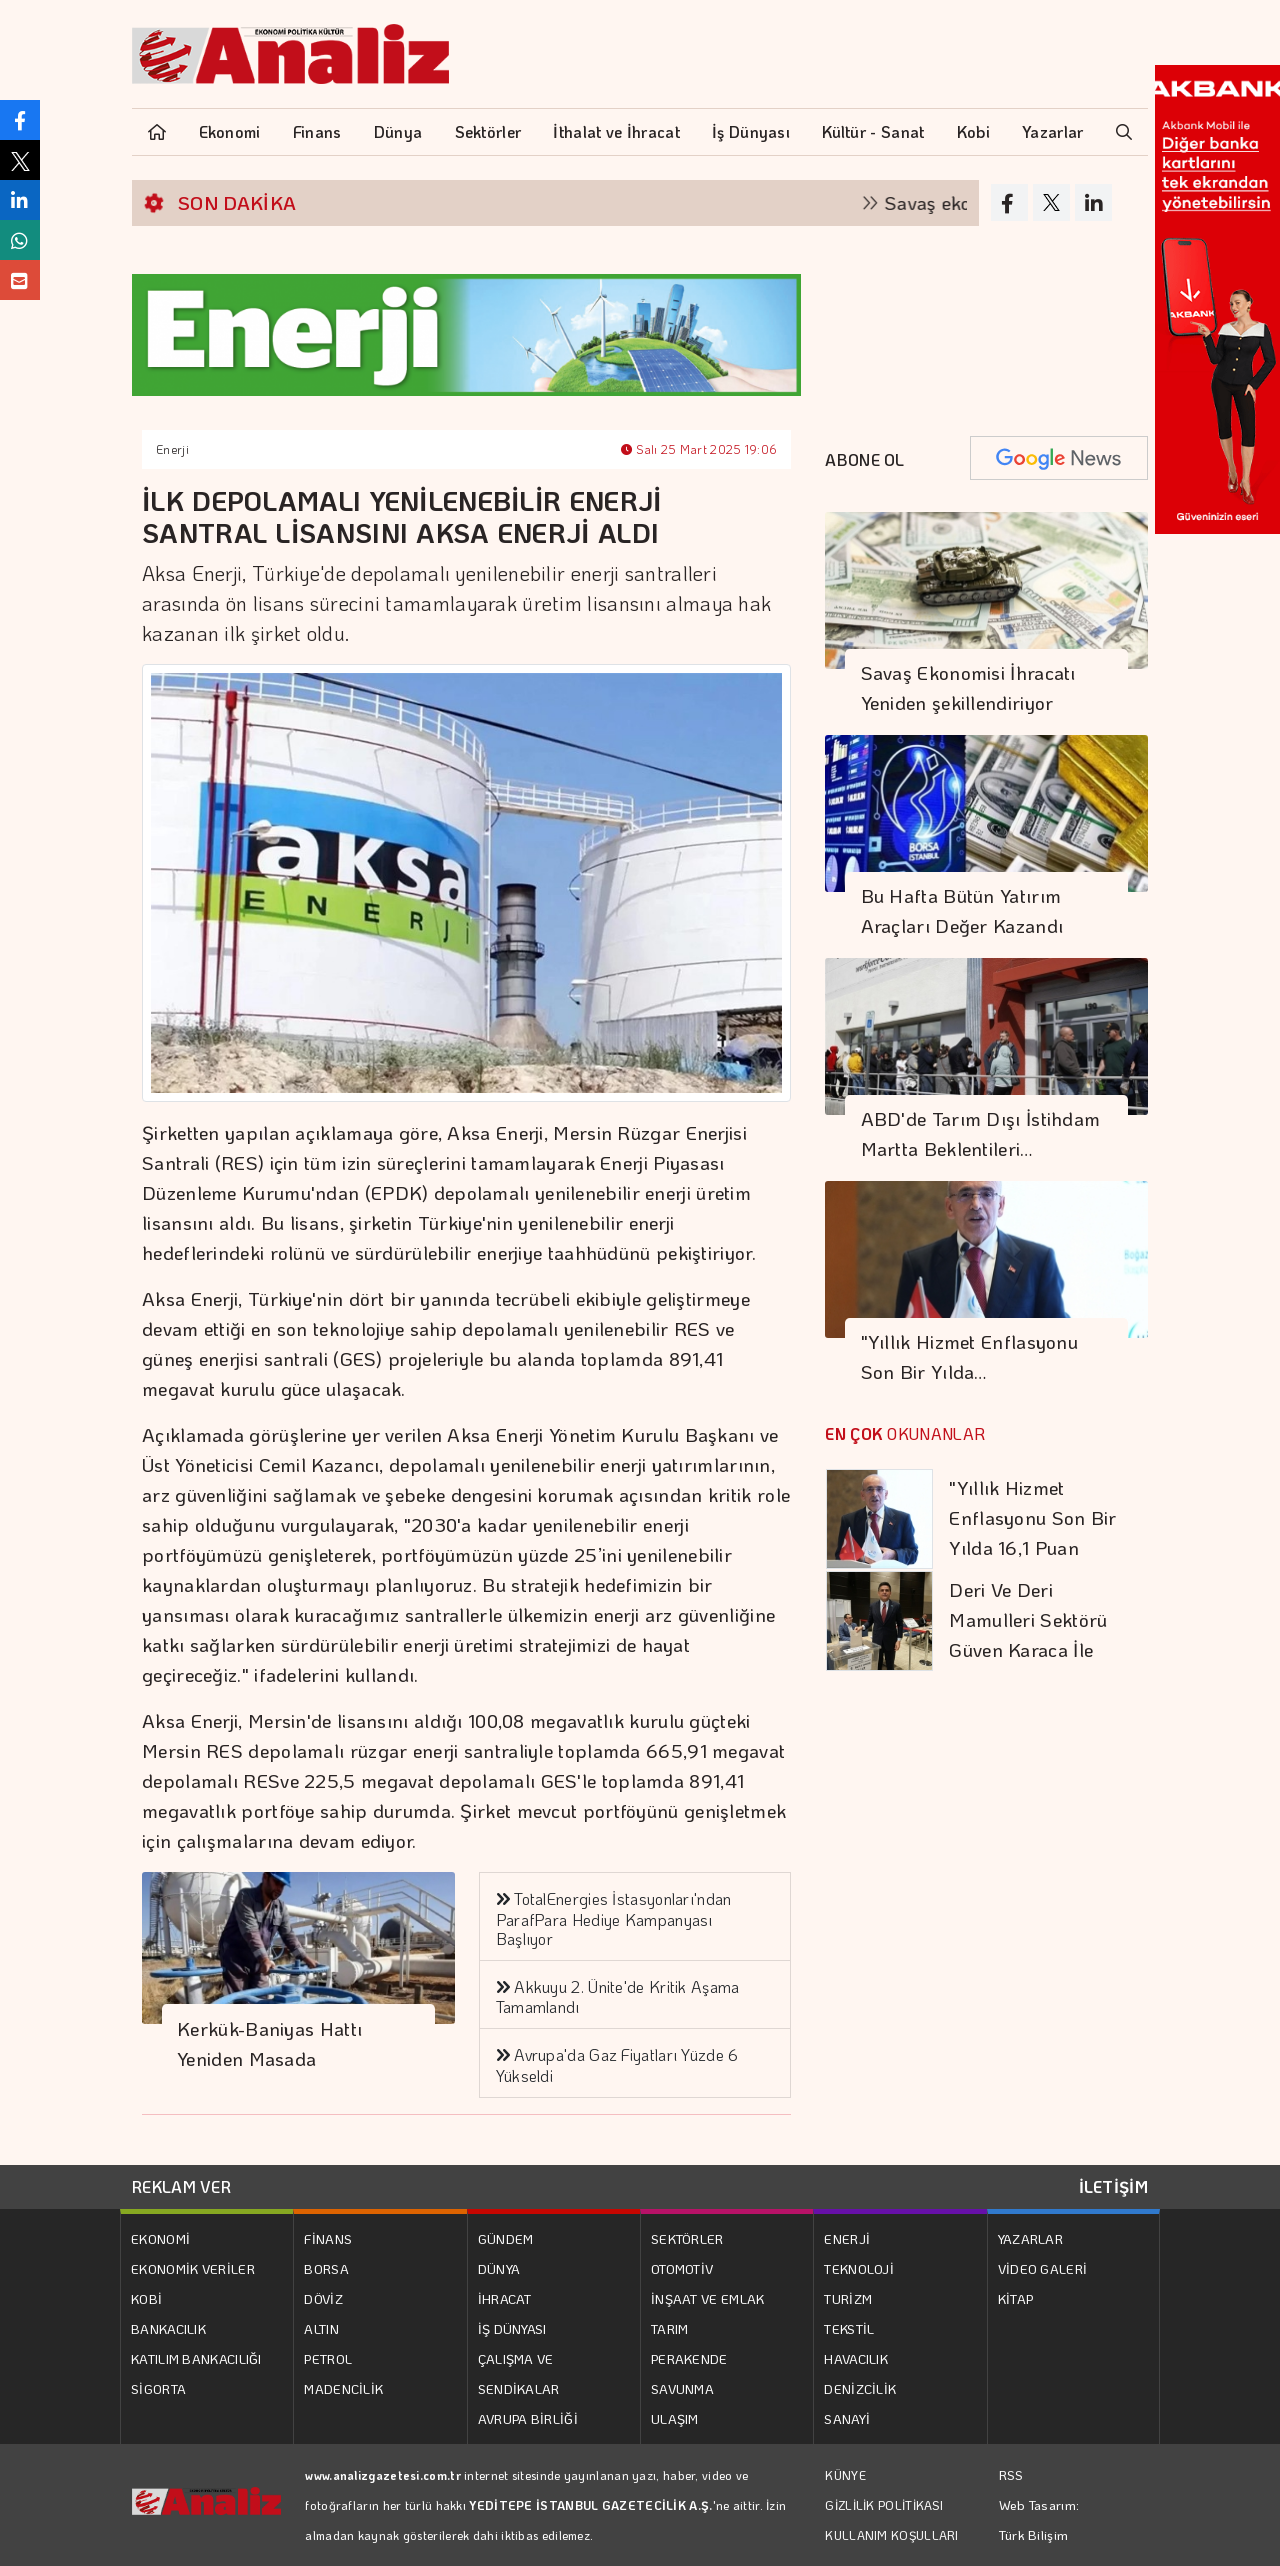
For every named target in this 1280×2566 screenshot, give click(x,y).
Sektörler (488, 131)
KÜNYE (845, 2475)
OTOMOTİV (682, 2268)
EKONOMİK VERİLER (193, 2268)
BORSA (326, 2268)
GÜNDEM (506, 2238)
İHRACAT (505, 2298)
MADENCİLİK (343, 2388)
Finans (317, 131)
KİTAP (1016, 2298)
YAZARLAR (1030, 2238)
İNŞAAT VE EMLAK (708, 2298)
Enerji (172, 449)
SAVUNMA (682, 2388)
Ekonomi (230, 131)
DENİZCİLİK (860, 2388)
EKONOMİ (160, 2238)
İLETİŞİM (1113, 2186)
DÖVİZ (323, 2298)
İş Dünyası (751, 131)
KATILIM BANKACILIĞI (196, 2358)
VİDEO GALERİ (1043, 2268)
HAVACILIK (856, 2358)
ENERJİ (847, 2238)
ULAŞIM (675, 2418)
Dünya (398, 131)
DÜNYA (499, 2268)
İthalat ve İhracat (616, 131)
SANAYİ (847, 2418)
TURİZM (848, 2298)
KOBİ (146, 2298)
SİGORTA (158, 2388)
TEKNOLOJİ (859, 2268)
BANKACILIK (168, 2328)
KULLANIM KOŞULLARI (891, 2535)
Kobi (973, 131)
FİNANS (328, 2238)
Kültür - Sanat (873, 131)
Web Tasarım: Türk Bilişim (1039, 2519)
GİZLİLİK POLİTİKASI (884, 2505)
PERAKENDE (689, 2358)
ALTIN (321, 2328)
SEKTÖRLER (687, 2238)
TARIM (670, 2328)
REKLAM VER (181, 2186)
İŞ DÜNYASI (512, 2328)
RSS (1011, 2474)
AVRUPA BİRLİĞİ (528, 2418)
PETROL (328, 2358)
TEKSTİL (849, 2328)
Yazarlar (1052, 131)
